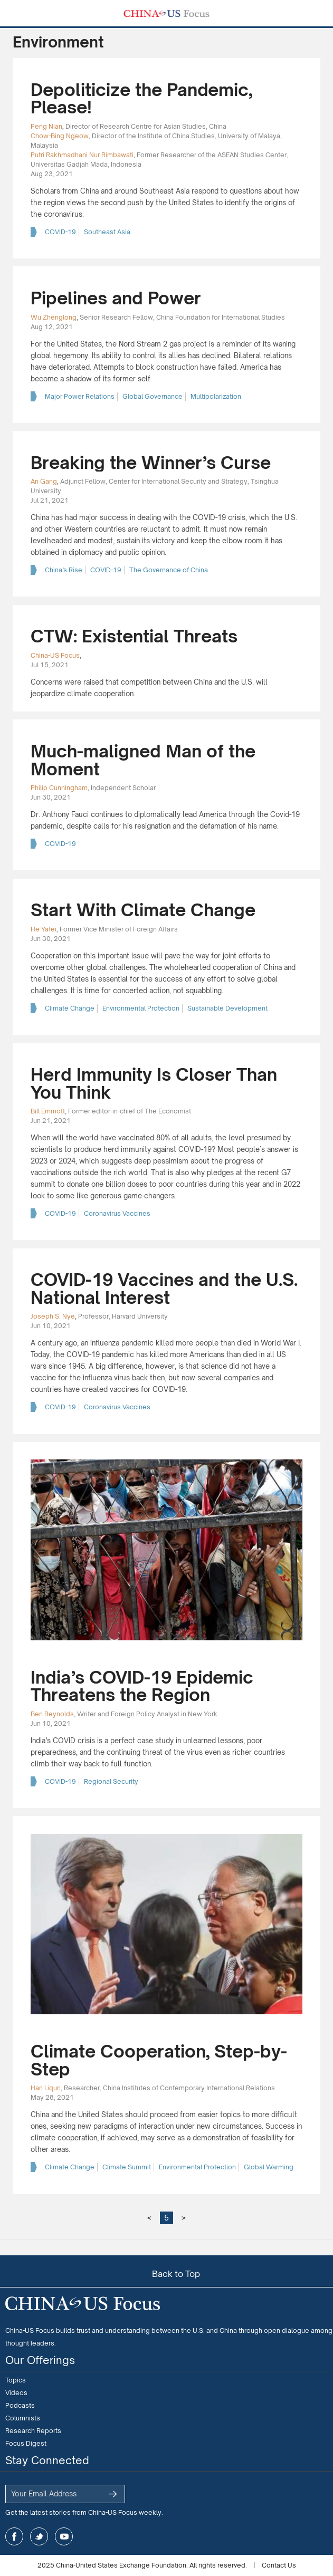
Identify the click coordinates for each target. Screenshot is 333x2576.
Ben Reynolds (52, 1714)
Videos (16, 2393)
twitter (39, 2536)
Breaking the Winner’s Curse (151, 462)
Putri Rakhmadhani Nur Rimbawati (82, 155)
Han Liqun (46, 2088)
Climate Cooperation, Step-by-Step (159, 2060)
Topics (15, 2380)
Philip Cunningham (59, 788)
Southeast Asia (107, 232)
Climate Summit (126, 2167)
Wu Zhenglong (54, 317)
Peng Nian (46, 126)
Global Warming (268, 2167)
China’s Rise (63, 570)
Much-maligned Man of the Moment (143, 760)
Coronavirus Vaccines (117, 1213)
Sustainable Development (227, 1008)
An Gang (44, 481)
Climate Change (69, 1008)
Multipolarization (216, 396)
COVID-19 (60, 232)
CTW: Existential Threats (134, 636)
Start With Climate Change (143, 909)
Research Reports (33, 2431)
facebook (14, 2536)
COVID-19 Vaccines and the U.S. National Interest (164, 1288)
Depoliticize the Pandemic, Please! (141, 98)
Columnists (22, 2418)
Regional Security (111, 1781)
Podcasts (20, 2405)
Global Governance (152, 396)
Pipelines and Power (116, 298)
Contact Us (279, 2565)
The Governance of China (168, 570)
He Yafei (43, 929)
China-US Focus (55, 655)
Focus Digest (25, 2443)
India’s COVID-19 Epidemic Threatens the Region (142, 1686)
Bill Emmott (48, 1111)
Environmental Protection (140, 1008)
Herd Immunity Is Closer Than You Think (154, 1083)
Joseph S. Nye (53, 1316)
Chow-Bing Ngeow (60, 136)
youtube (64, 2536)
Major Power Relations (80, 396)
